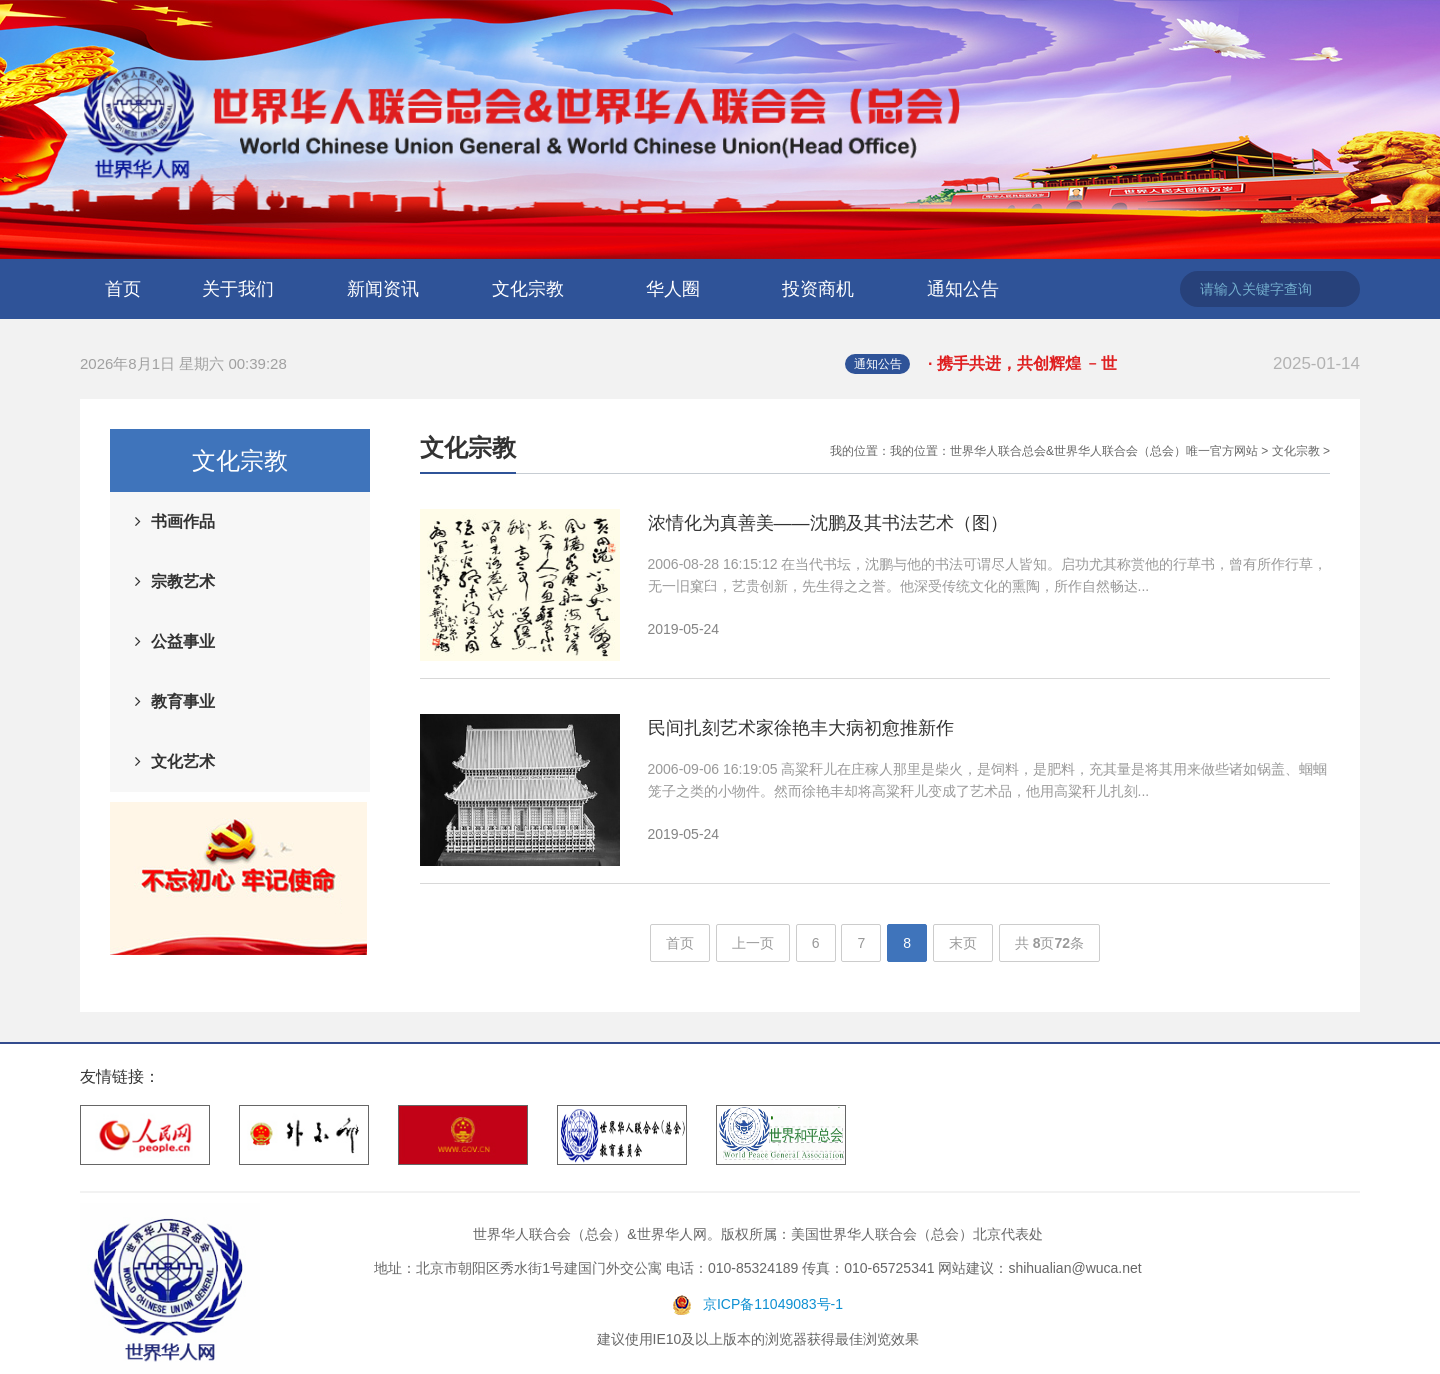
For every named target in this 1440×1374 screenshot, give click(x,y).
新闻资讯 (383, 289)
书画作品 (183, 521)
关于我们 (238, 289)
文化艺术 (183, 761)
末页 (963, 943)
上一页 (753, 943)
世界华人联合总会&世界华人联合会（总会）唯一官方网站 (1104, 451)
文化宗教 (528, 289)
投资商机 (818, 289)
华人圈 (673, 289)
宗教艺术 (183, 581)
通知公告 (963, 289)
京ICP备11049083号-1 (773, 1304)
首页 (123, 289)
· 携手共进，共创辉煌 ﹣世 (1144, 364)
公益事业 (183, 641)
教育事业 (183, 701)
